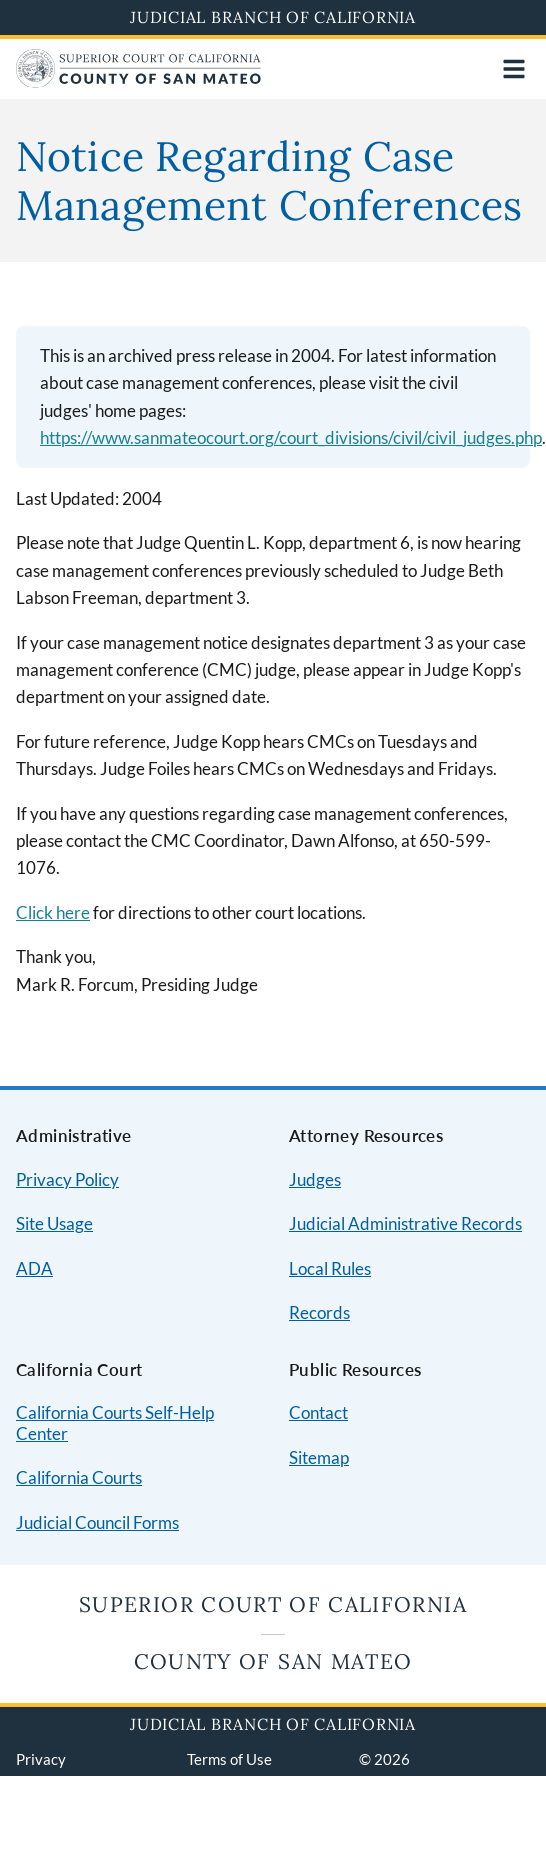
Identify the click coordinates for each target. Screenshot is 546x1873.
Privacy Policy (67, 1179)
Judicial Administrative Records (405, 1223)
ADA (34, 1268)
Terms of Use (229, 1759)
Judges (315, 1179)
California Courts (79, 1477)
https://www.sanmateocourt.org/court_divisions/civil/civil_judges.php (291, 437)
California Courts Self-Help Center (115, 1423)
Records (319, 1312)
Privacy (41, 1759)
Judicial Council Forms (97, 1522)
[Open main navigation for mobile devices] (514, 69)
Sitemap (319, 1457)
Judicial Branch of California (273, 17)
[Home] (138, 81)
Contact (318, 1412)
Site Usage (54, 1223)
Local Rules (330, 1268)
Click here (53, 912)
